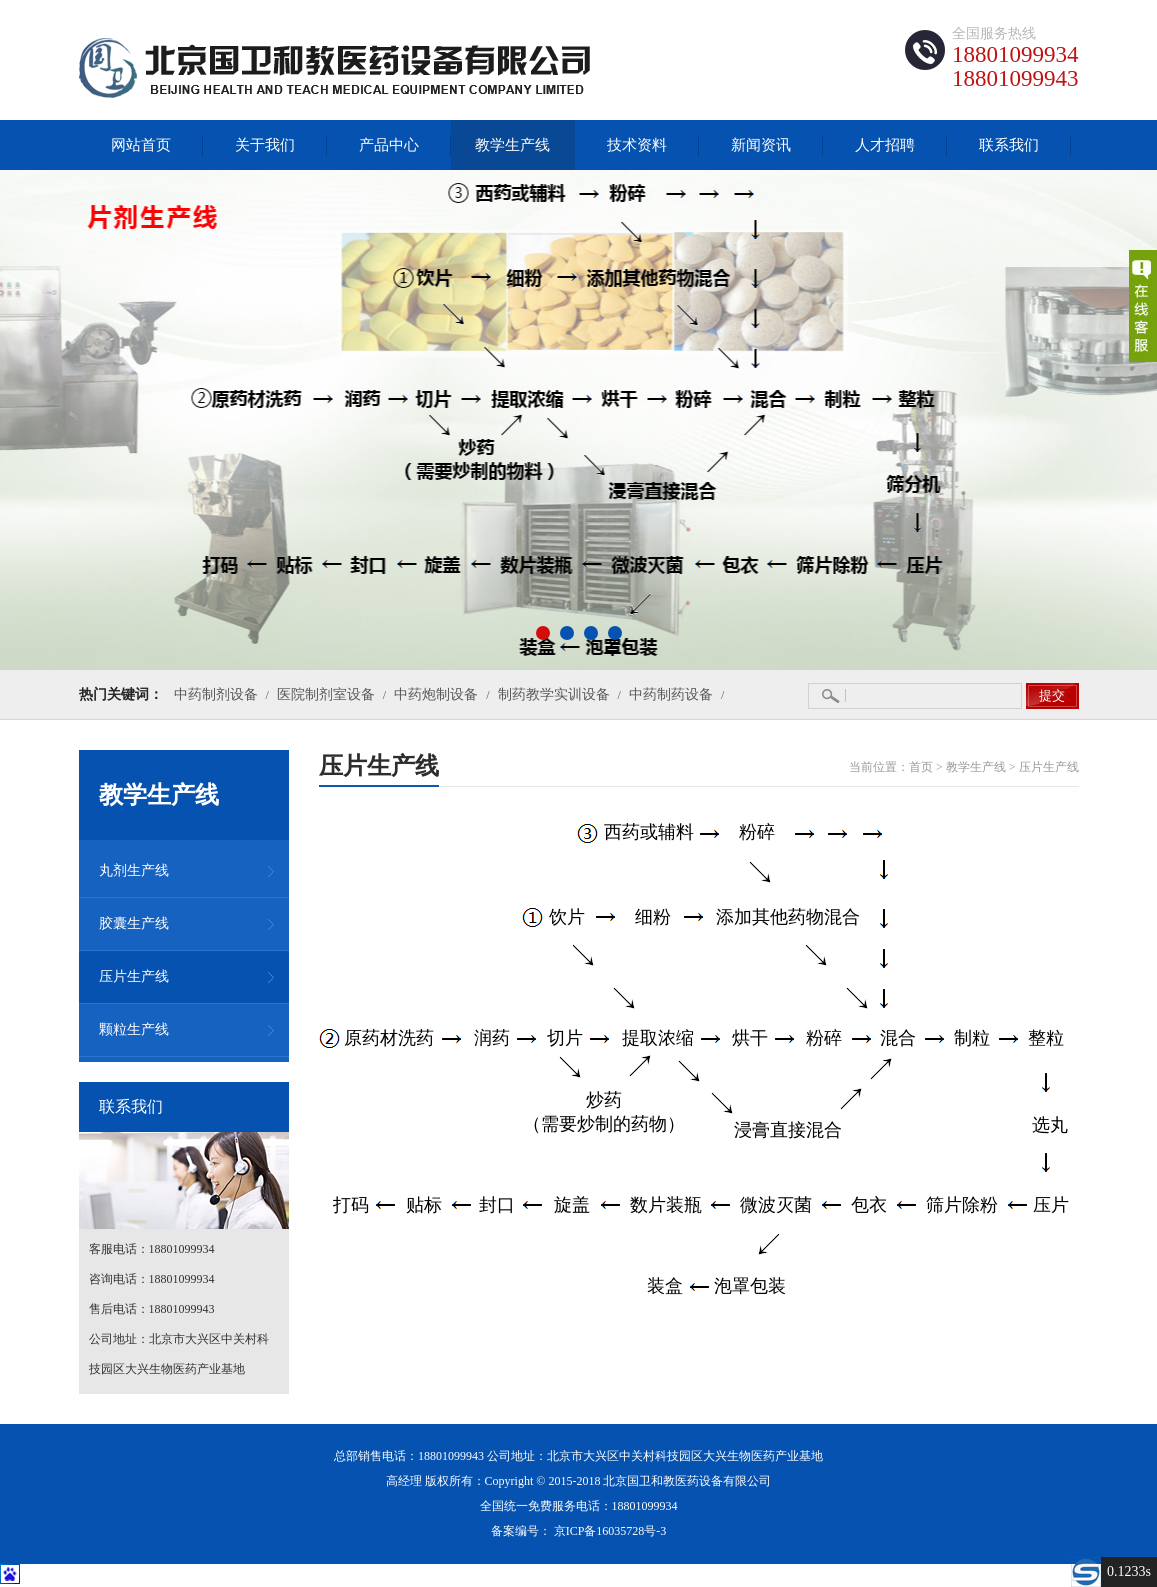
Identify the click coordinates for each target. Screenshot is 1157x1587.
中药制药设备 (671, 694)
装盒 (665, 1286)
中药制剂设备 (216, 694)
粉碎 (757, 832)
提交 (1052, 695)
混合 (898, 1038)
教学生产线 (512, 145)
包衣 (869, 1205)
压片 (1051, 1205)
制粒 (972, 1038)
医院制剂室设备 (326, 694)
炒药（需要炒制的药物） (604, 1101)
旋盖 (572, 1205)
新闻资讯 (761, 145)
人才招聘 (885, 145)
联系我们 (1009, 145)
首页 (921, 767)
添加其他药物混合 (788, 917)
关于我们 (265, 145)
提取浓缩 (658, 1038)
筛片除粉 (962, 1205)
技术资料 (637, 145)
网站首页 (141, 145)
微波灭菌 (776, 1205)
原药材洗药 (389, 1038)
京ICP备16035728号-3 (610, 1531)
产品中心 (389, 145)
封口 (497, 1205)
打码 (351, 1205)
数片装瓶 (666, 1205)
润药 (492, 1038)
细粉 (653, 917)
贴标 (424, 1205)
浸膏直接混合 (788, 1130)
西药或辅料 (649, 832)
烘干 (750, 1038)
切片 (565, 1038)
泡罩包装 (750, 1286)
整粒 (1046, 1038)
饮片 (567, 917)
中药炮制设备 (436, 694)
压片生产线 (1049, 767)
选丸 (1050, 1125)
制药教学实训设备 (554, 694)
